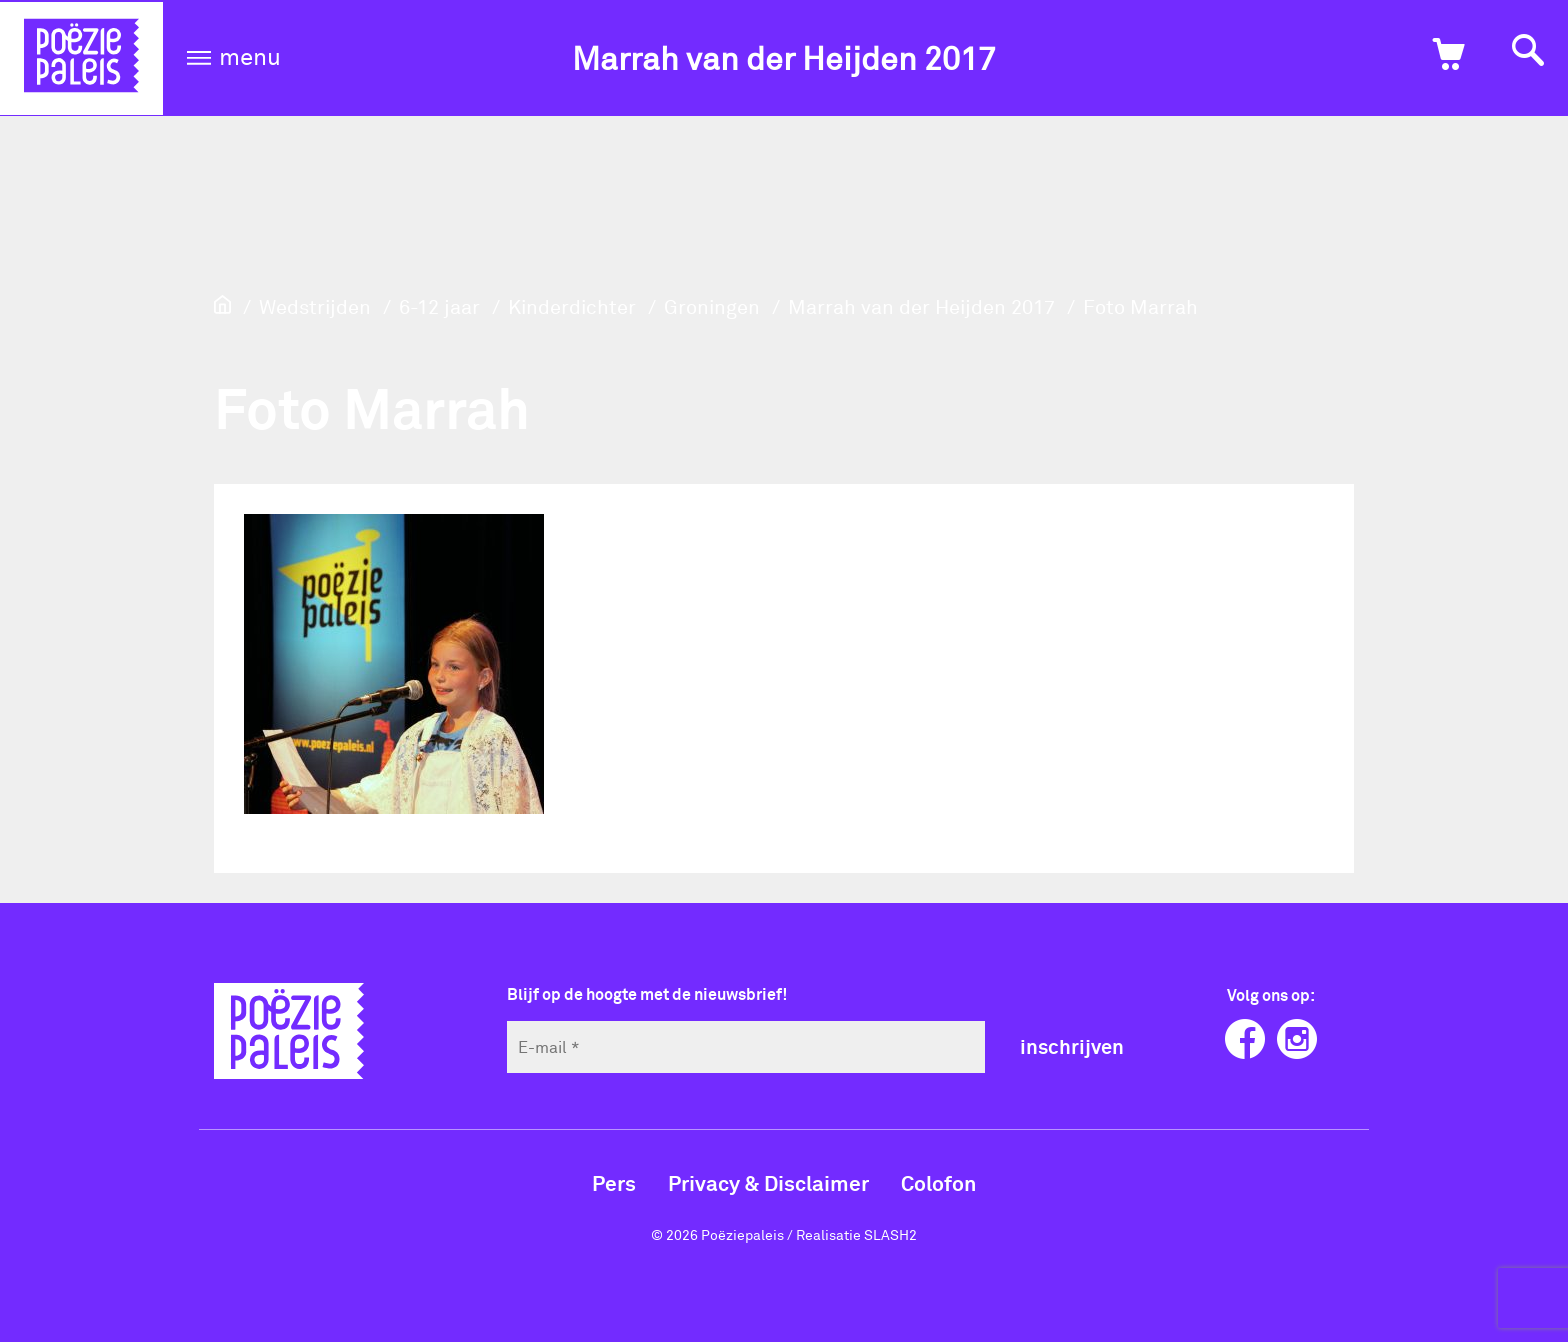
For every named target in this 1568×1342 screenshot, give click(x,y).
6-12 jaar (439, 306)
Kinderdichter (572, 306)
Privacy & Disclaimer (768, 1182)
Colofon (938, 1182)
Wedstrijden (315, 306)
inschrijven (1072, 1046)
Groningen (712, 306)
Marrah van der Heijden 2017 (784, 57)
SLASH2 (890, 1234)
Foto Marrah (1140, 306)
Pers (614, 1182)
